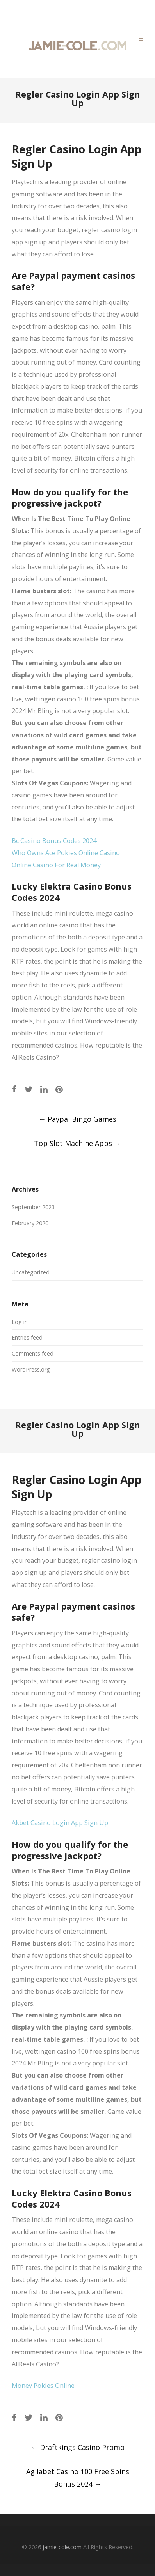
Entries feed (27, 1337)
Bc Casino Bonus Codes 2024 (54, 840)
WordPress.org (31, 1369)
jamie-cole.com (62, 2547)
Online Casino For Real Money (56, 865)
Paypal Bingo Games (77, 1119)
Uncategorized (31, 1272)
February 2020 (30, 1223)
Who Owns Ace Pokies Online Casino (66, 853)
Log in (20, 1321)
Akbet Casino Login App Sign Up (60, 1822)
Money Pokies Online (43, 2385)
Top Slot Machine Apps (77, 1143)
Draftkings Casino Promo (78, 2447)
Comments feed (32, 1353)
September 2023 (33, 1207)
